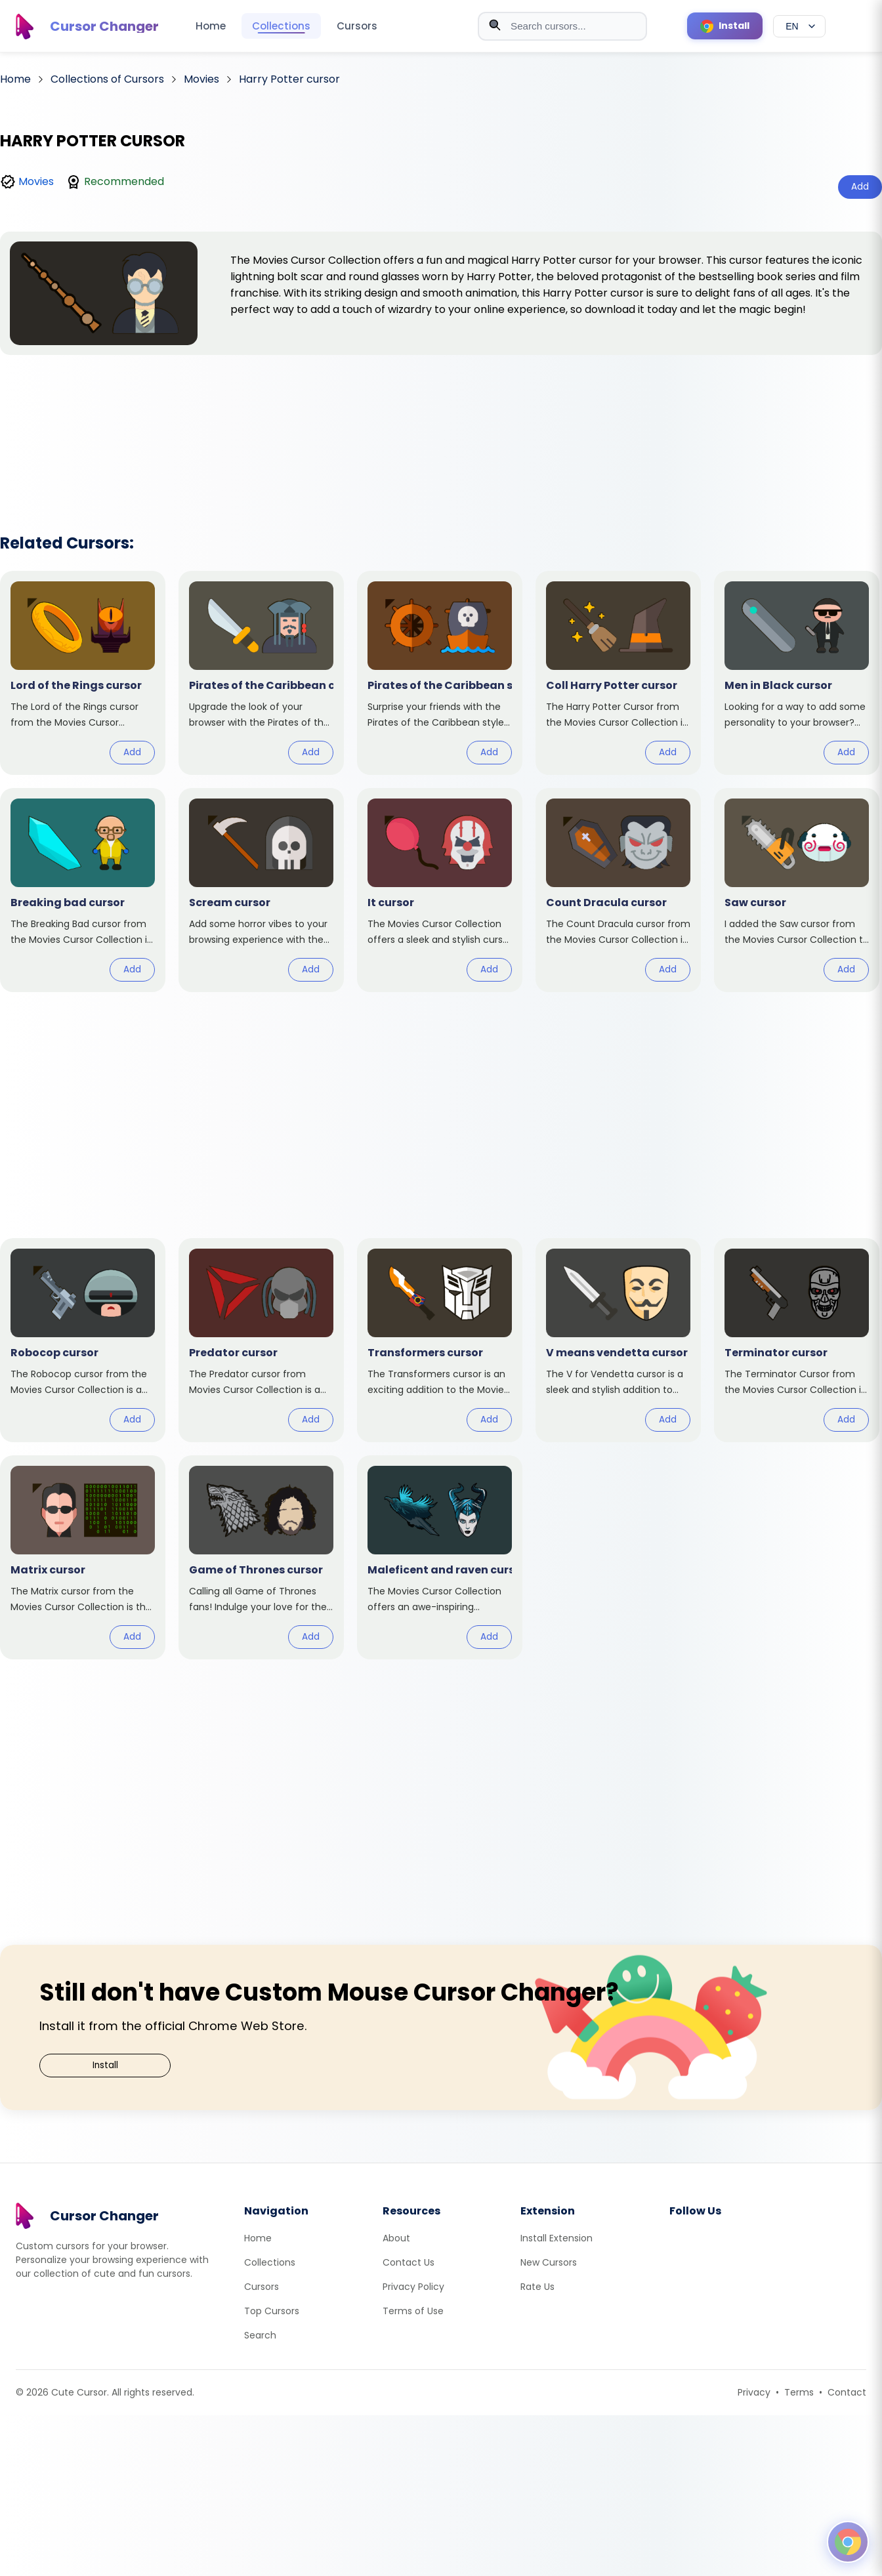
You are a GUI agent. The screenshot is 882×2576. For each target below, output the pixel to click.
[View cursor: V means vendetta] (618, 1340)
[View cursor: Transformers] (439, 1340)
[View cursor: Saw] (796, 890)
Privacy (754, 2392)
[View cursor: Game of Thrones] (261, 1557)
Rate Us (537, 2286)
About (396, 2238)
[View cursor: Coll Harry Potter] (618, 673)
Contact (847, 2392)
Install (105, 2065)
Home (211, 26)
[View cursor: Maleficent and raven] (439, 1557)
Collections (281, 26)
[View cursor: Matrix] (82, 1557)
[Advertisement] (441, 427)
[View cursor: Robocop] (82, 1340)
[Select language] (799, 26)
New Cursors (548, 2262)
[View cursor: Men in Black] (796, 673)
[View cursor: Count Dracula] (618, 890)
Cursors (357, 26)
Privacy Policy (413, 2286)
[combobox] (562, 26)
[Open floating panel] (848, 2542)
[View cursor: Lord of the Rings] (82, 673)
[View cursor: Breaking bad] (82, 890)
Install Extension (556, 2238)
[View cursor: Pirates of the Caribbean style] (439, 673)
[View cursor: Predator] (261, 1340)
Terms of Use (413, 2310)
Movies (36, 181)
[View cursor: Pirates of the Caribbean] (261, 673)
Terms (799, 2392)
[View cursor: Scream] (261, 890)
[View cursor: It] (439, 890)
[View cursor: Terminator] (796, 1340)
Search (260, 2335)
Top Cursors (271, 2310)
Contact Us (408, 2262)
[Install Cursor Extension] (725, 25)
